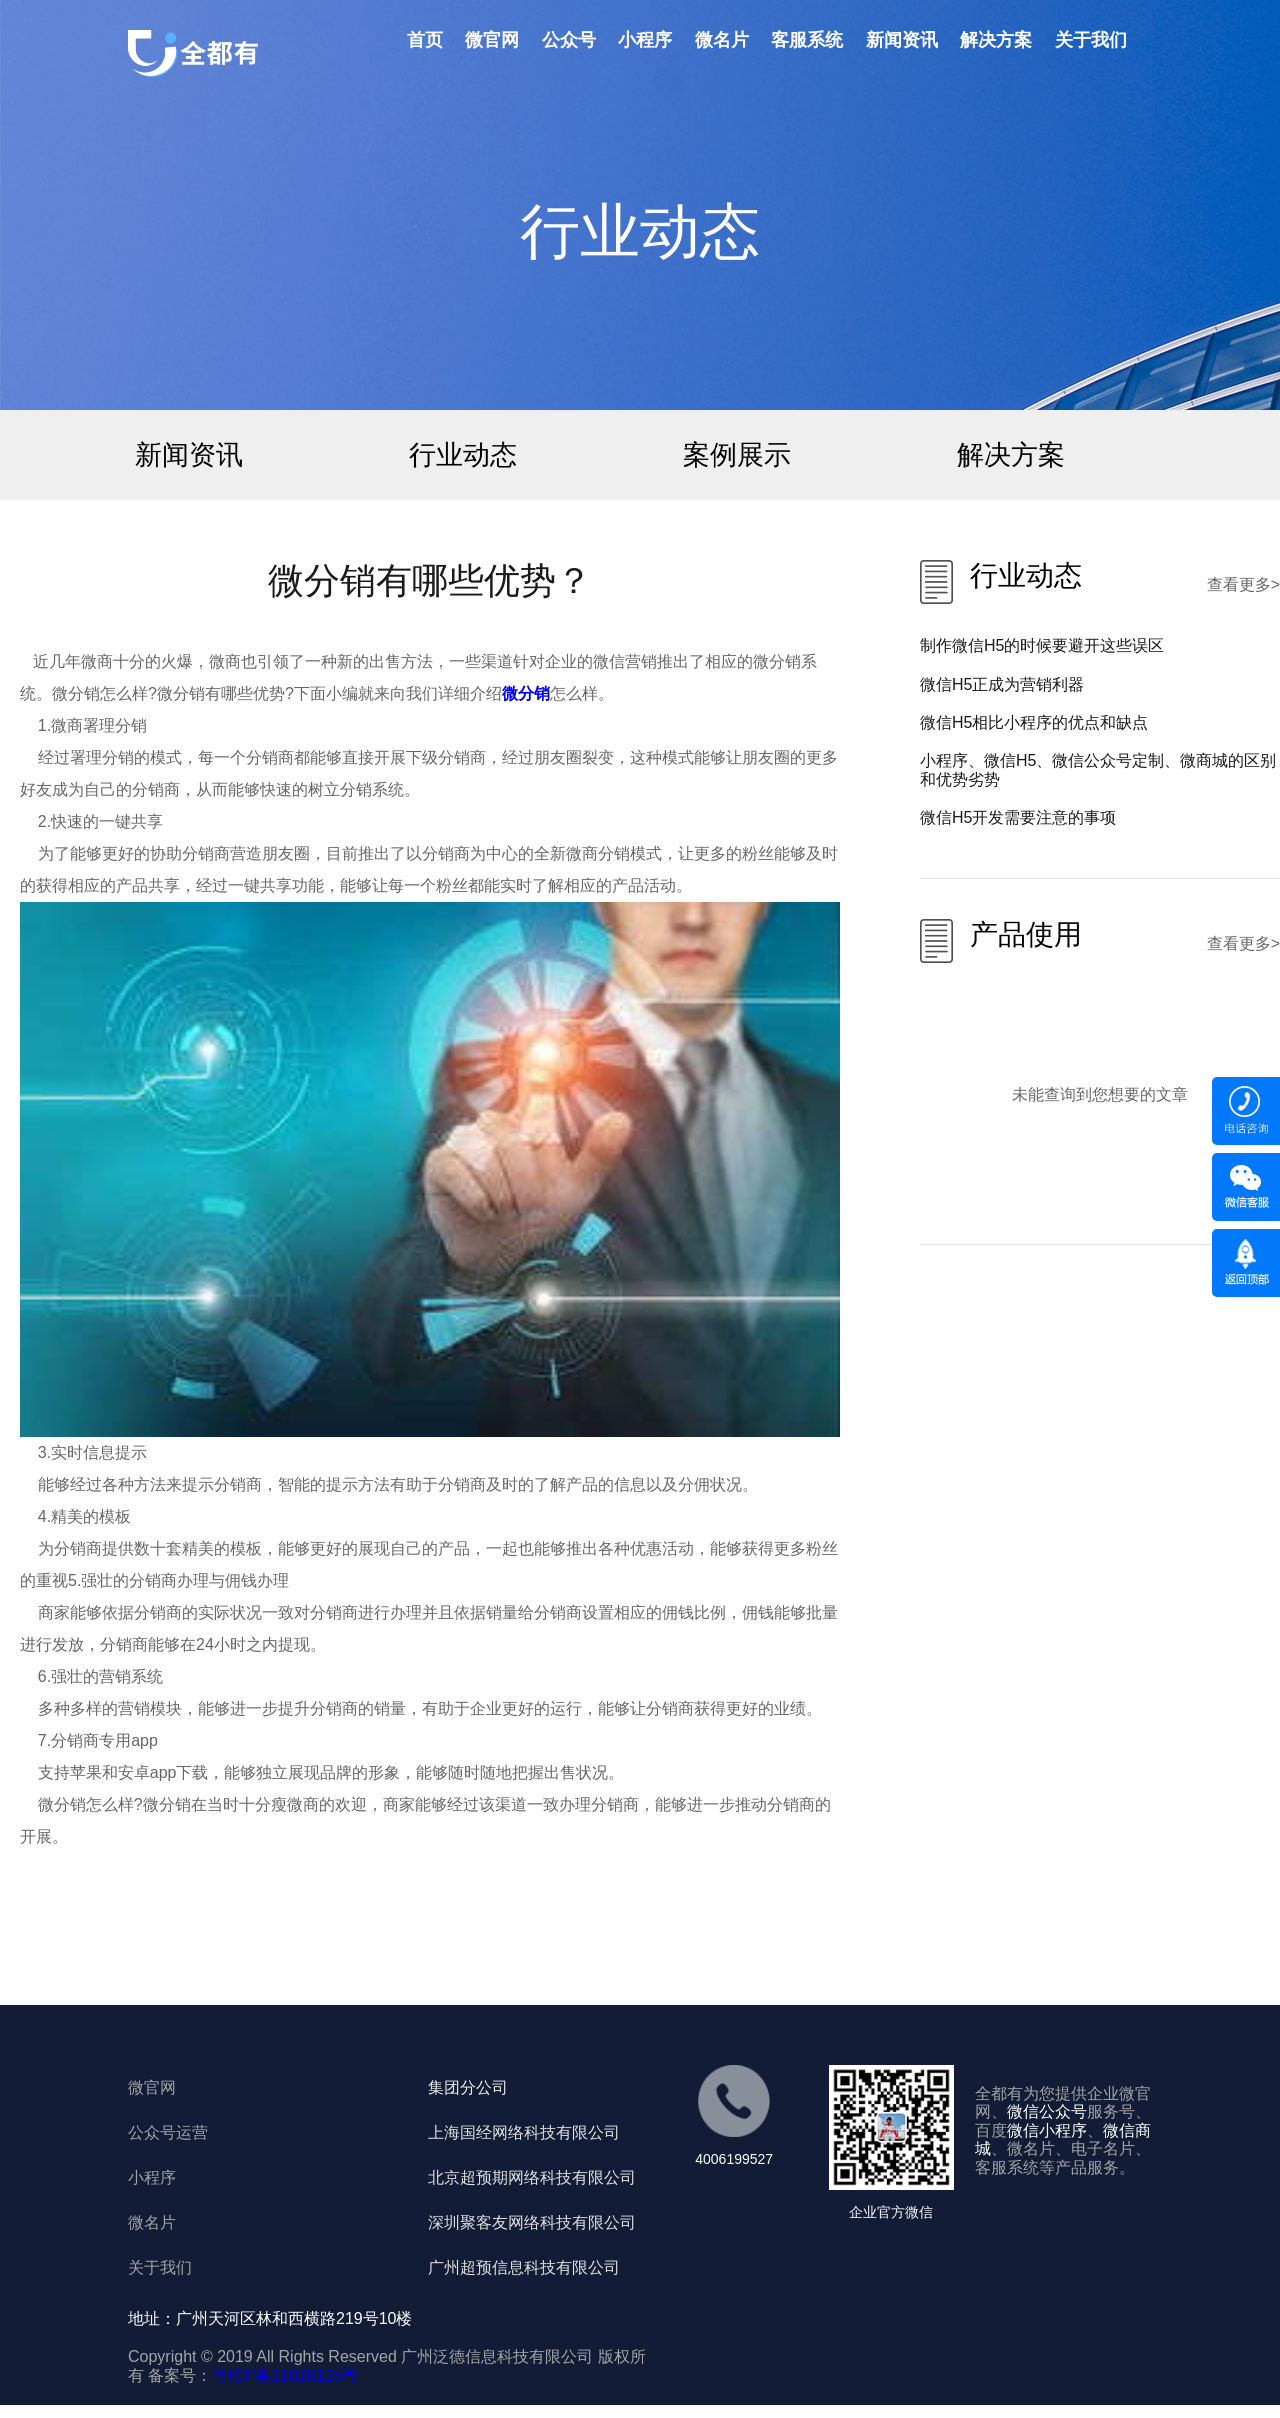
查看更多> (1243, 584)
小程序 (645, 40)
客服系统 (807, 40)
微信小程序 (1047, 2130)
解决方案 (996, 40)
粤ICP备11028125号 (285, 2375)
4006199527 (734, 2159)
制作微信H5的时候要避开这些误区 (1042, 645)
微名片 (722, 40)
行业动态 (463, 454)
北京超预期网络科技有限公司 (532, 2177)
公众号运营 (168, 2132)
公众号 (569, 40)
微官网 (492, 40)
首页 (425, 40)
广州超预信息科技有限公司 (524, 2267)
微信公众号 (1047, 2111)
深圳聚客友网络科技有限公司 (532, 2222)
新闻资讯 (902, 40)
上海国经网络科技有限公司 (524, 2132)
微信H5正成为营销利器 (1002, 684)
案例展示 (737, 454)
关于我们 (1091, 40)
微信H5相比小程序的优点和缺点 (1034, 722)
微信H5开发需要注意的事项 (1018, 817)
